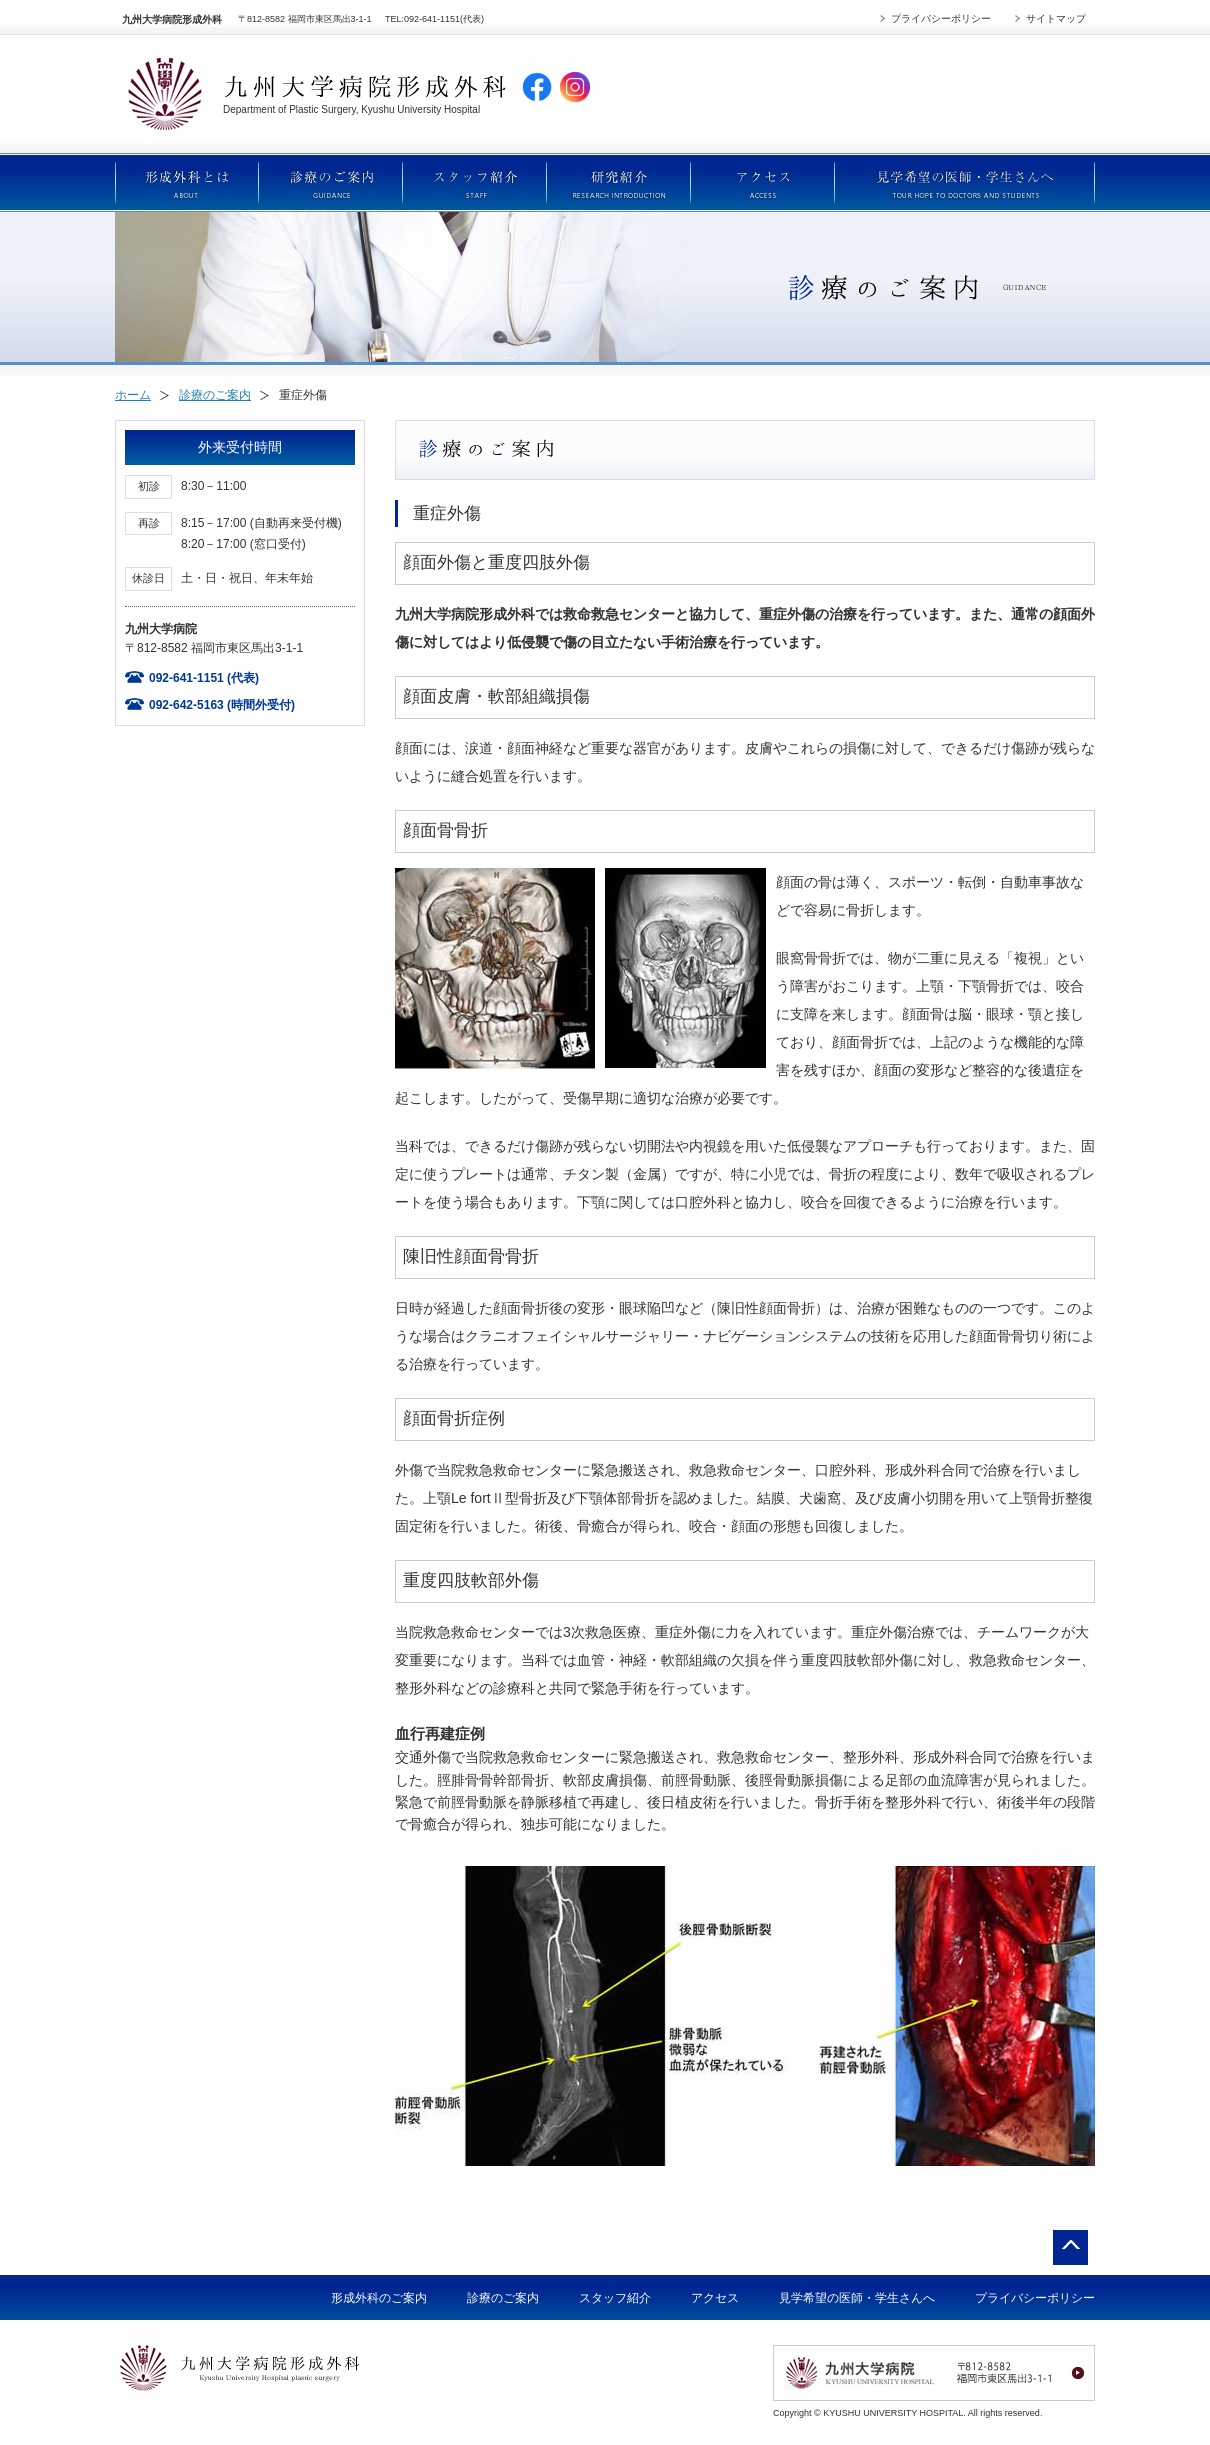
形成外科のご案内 (379, 2298)
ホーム (133, 395)
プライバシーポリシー (941, 18)
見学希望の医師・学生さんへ (857, 2298)
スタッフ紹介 (615, 2298)
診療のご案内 (215, 395)
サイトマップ (1056, 18)
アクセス (715, 2298)
